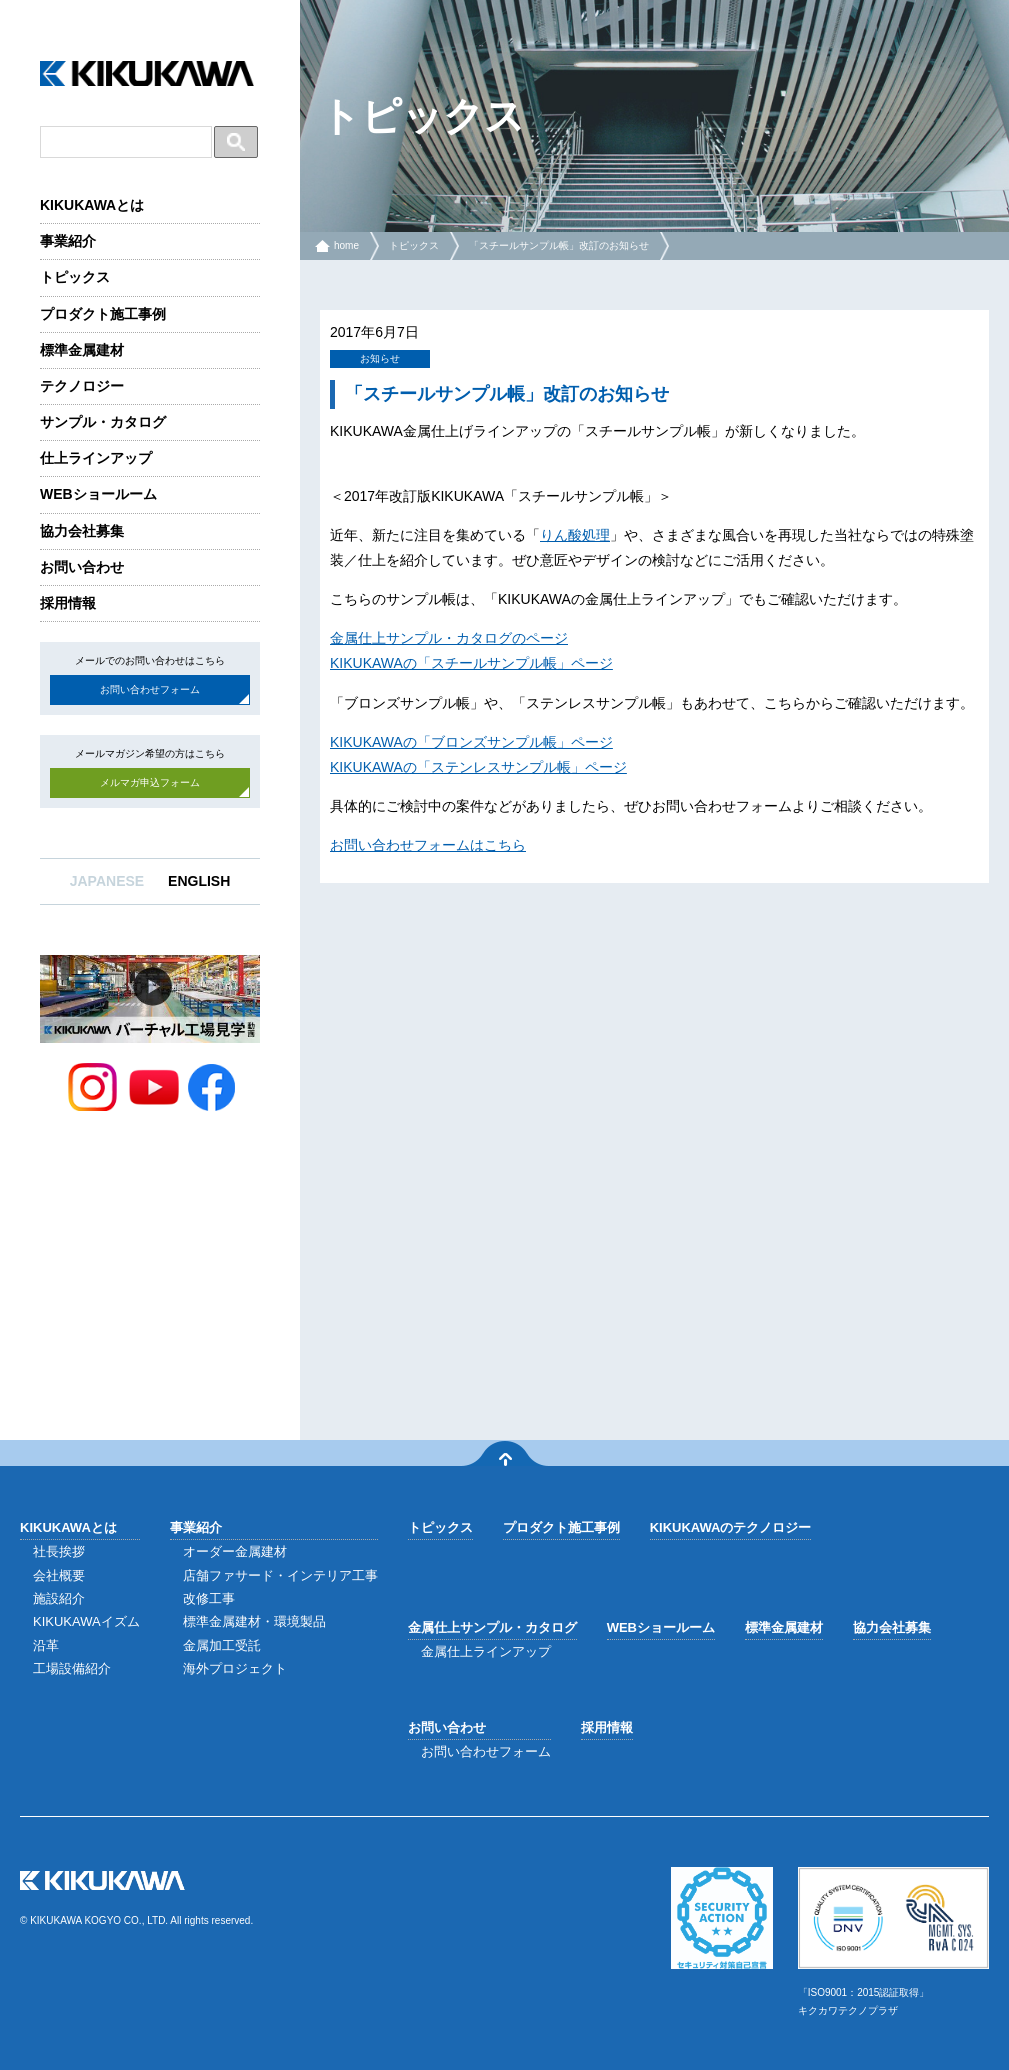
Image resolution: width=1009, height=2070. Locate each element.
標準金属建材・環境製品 (254, 1621)
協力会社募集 (82, 531)
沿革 (46, 1645)
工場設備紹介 (72, 1668)
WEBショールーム (98, 494)
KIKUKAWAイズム (86, 1621)
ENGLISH (199, 881)
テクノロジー (82, 386)
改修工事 (209, 1598)
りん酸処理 (575, 535)
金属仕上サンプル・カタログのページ (449, 638)
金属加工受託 (222, 1645)
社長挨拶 (59, 1551)
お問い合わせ (82, 567)
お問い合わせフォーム (150, 689)
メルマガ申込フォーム (150, 782)
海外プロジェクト (235, 1668)
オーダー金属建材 (235, 1551)
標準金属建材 (82, 350)
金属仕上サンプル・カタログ (492, 1627)
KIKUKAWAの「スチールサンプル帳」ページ (471, 663)
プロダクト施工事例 (103, 314)
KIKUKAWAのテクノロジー (731, 1527)
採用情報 (68, 603)
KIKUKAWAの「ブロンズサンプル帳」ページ (471, 742)
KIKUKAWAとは (92, 205)
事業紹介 (68, 241)
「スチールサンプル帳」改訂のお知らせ (559, 245)
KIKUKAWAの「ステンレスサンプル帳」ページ (478, 767)
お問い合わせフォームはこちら (428, 845)
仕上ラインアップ (96, 458)
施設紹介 (59, 1598)
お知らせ (380, 358)
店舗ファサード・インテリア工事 (280, 1575)
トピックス (75, 277)
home (346, 245)
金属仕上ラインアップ (486, 1651)
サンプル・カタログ (103, 422)
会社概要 (59, 1575)
